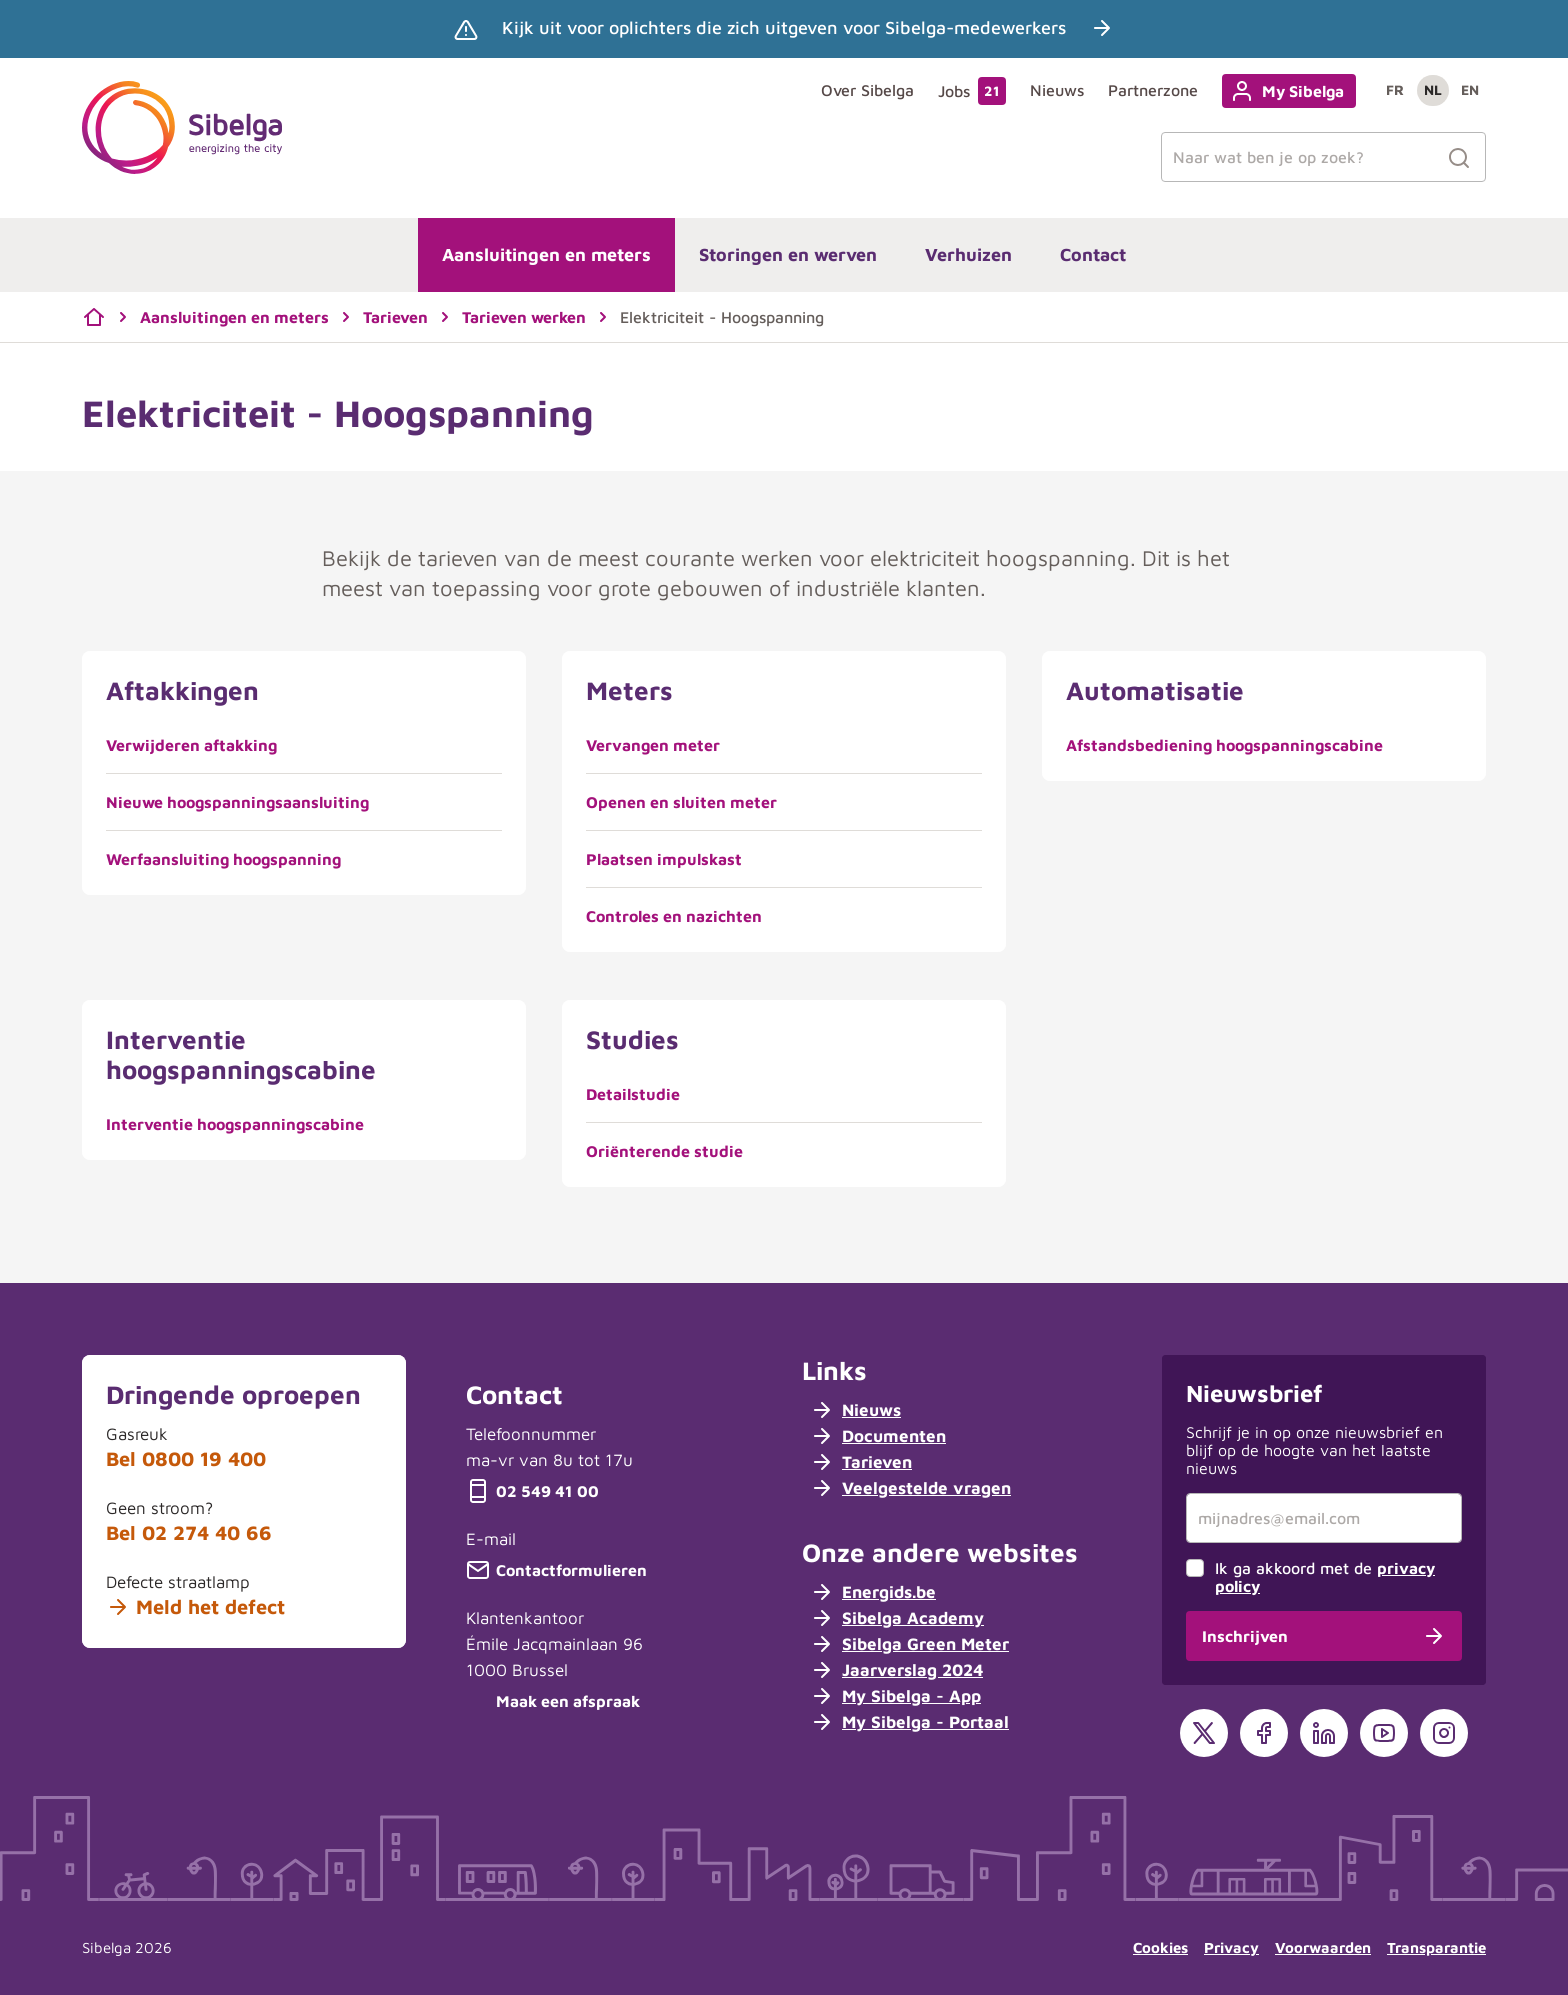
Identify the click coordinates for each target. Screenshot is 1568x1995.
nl (1433, 89)
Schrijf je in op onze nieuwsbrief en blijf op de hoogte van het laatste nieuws (1314, 1450)
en (1470, 89)
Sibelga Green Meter (909, 1644)
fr (1395, 89)
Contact (1093, 254)
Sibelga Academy (897, 1618)
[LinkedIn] (1324, 1733)
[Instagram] (1444, 1733)
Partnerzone (1153, 90)
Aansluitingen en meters (546, 254)
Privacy (1231, 1947)
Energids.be (873, 1592)
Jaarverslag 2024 (896, 1670)
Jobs (972, 91)
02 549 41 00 (532, 1491)
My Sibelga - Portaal (909, 1722)
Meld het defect (195, 1607)
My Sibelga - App (895, 1696)
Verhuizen (968, 254)
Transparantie (1436, 1947)
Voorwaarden (1323, 1947)
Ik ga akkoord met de (1325, 1577)
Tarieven (861, 1462)
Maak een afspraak (553, 1701)
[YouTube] (1384, 1733)
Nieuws (1057, 90)
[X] (1204, 1733)
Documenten (878, 1436)
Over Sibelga (867, 90)
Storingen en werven (788, 254)
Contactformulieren (556, 1570)
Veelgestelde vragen (910, 1488)
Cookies (1160, 1947)
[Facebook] (1264, 1733)
